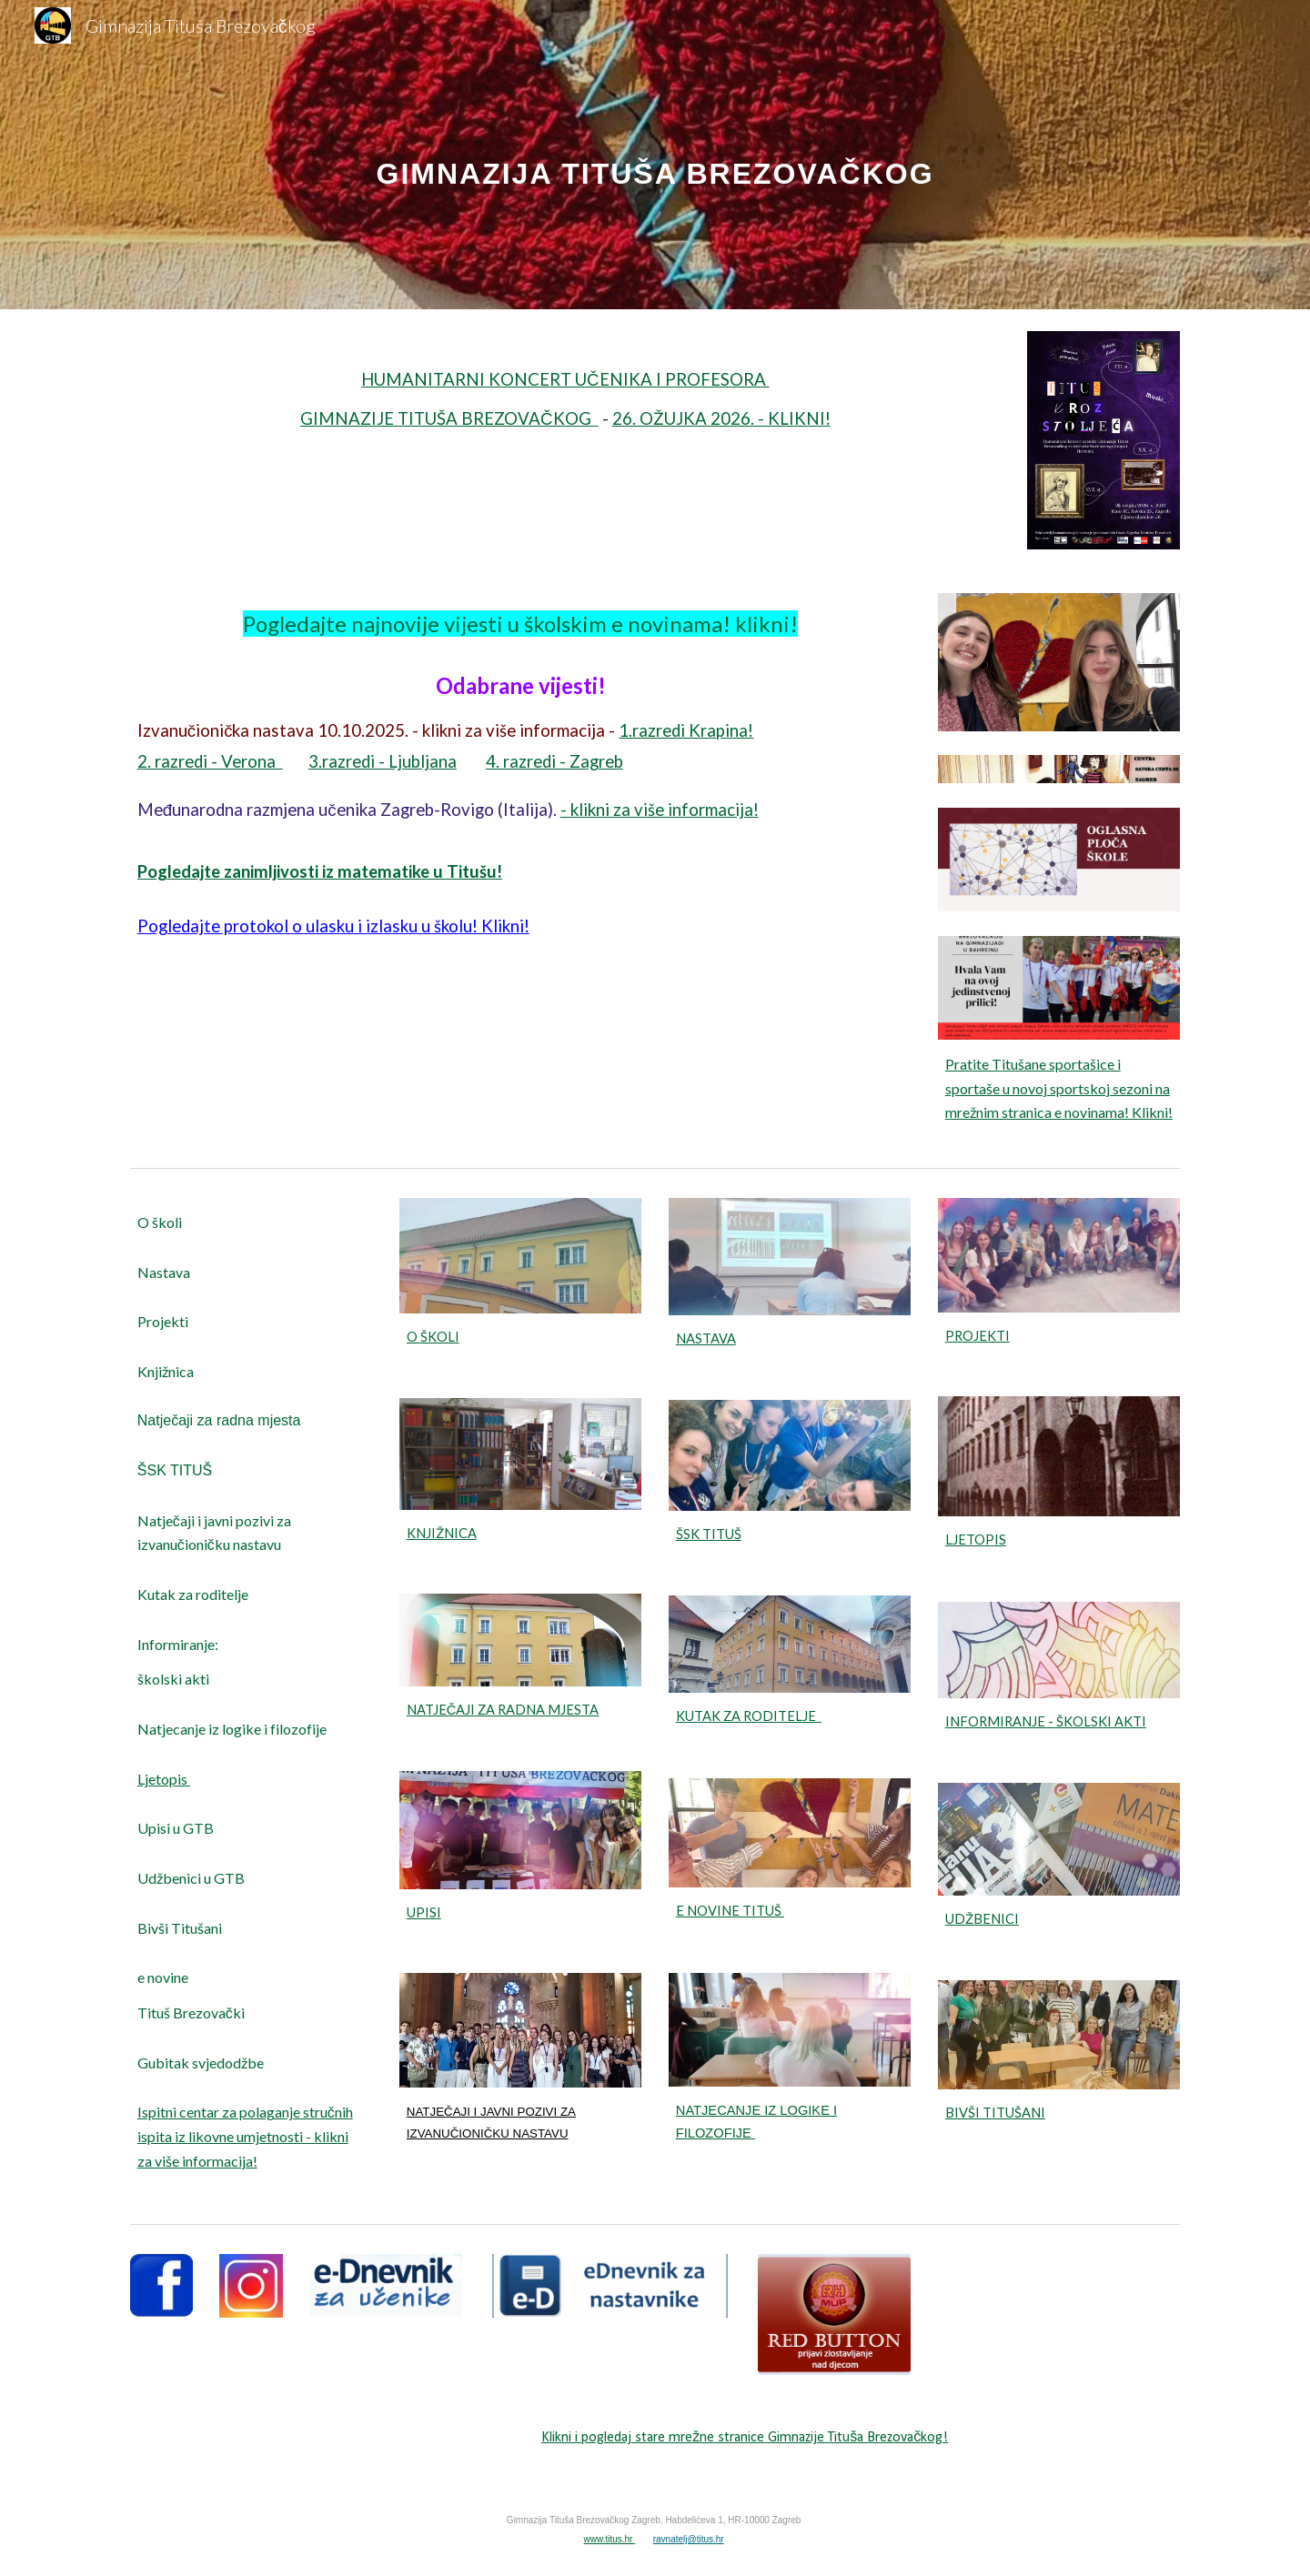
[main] (655, 154)
